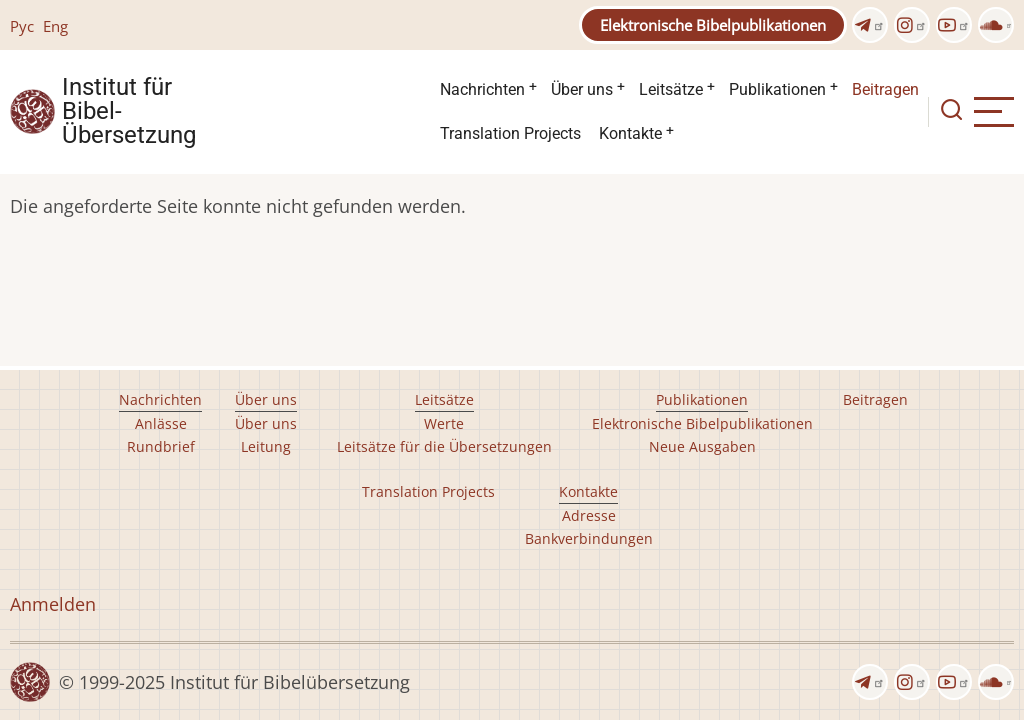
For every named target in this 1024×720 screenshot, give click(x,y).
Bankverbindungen (589, 538)
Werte (444, 423)
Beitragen (885, 89)
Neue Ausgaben (702, 446)
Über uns (582, 89)
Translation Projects (510, 133)
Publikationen (777, 89)
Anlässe (161, 423)
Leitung (266, 446)
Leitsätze (671, 89)
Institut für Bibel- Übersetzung (129, 112)
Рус (22, 26)
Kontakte (630, 133)
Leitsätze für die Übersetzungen (444, 446)
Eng (55, 26)
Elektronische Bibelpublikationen (713, 25)
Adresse (589, 515)
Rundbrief (161, 446)
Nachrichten (482, 89)
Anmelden (53, 604)
